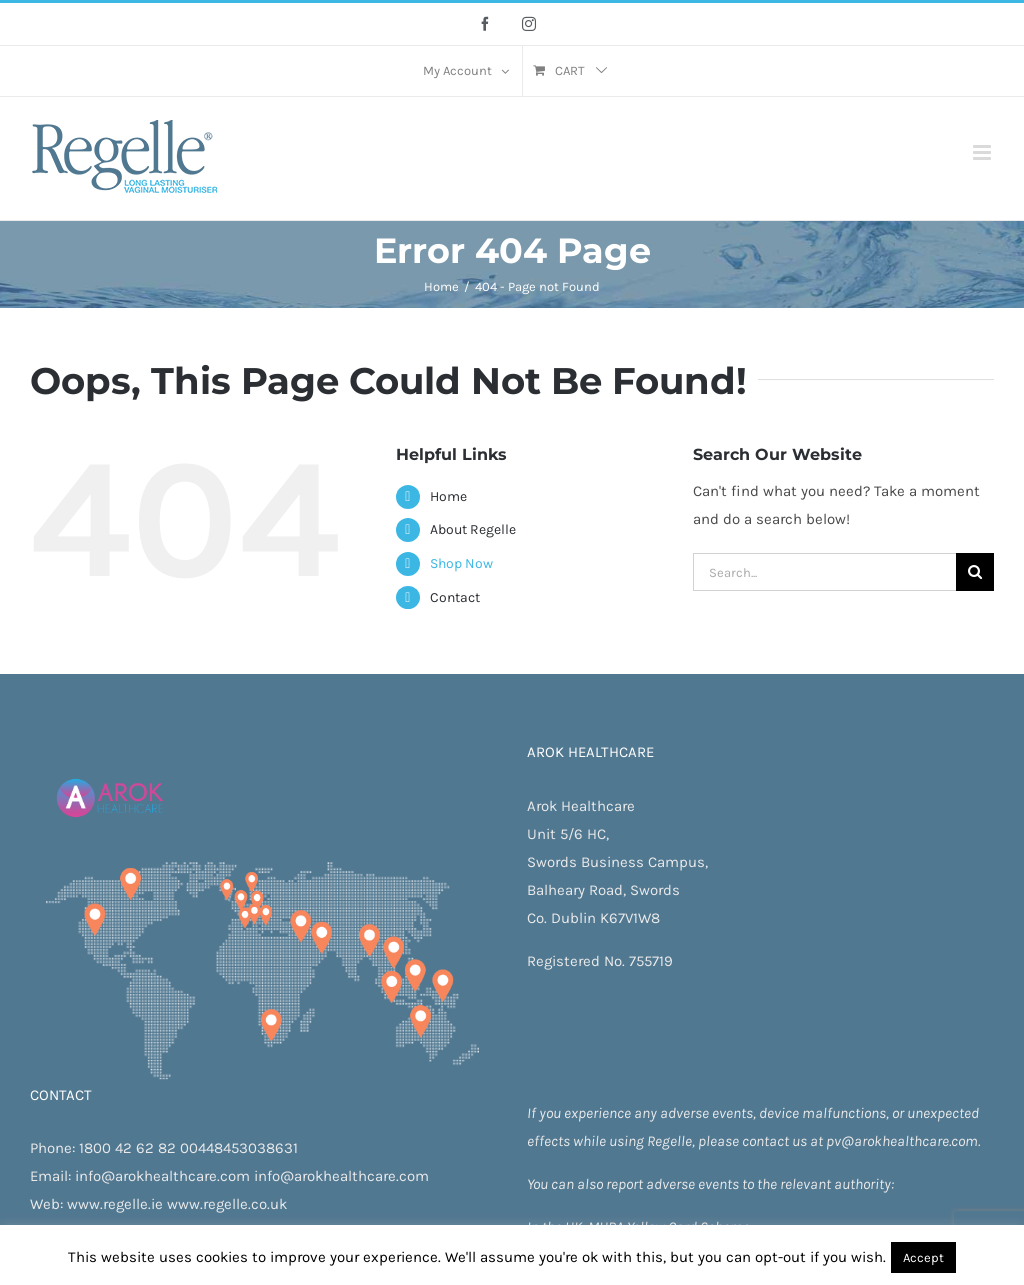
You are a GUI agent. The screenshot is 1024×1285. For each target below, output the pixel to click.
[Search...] (824, 572)
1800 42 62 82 (127, 1148)
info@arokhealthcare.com (162, 1176)
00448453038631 (239, 1148)
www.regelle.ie (115, 1204)
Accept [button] (923, 1257)
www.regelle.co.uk (227, 1204)
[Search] (975, 572)
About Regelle (473, 529)
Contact (455, 597)
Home (448, 496)
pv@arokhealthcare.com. (903, 1141)
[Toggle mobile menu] (983, 152)
